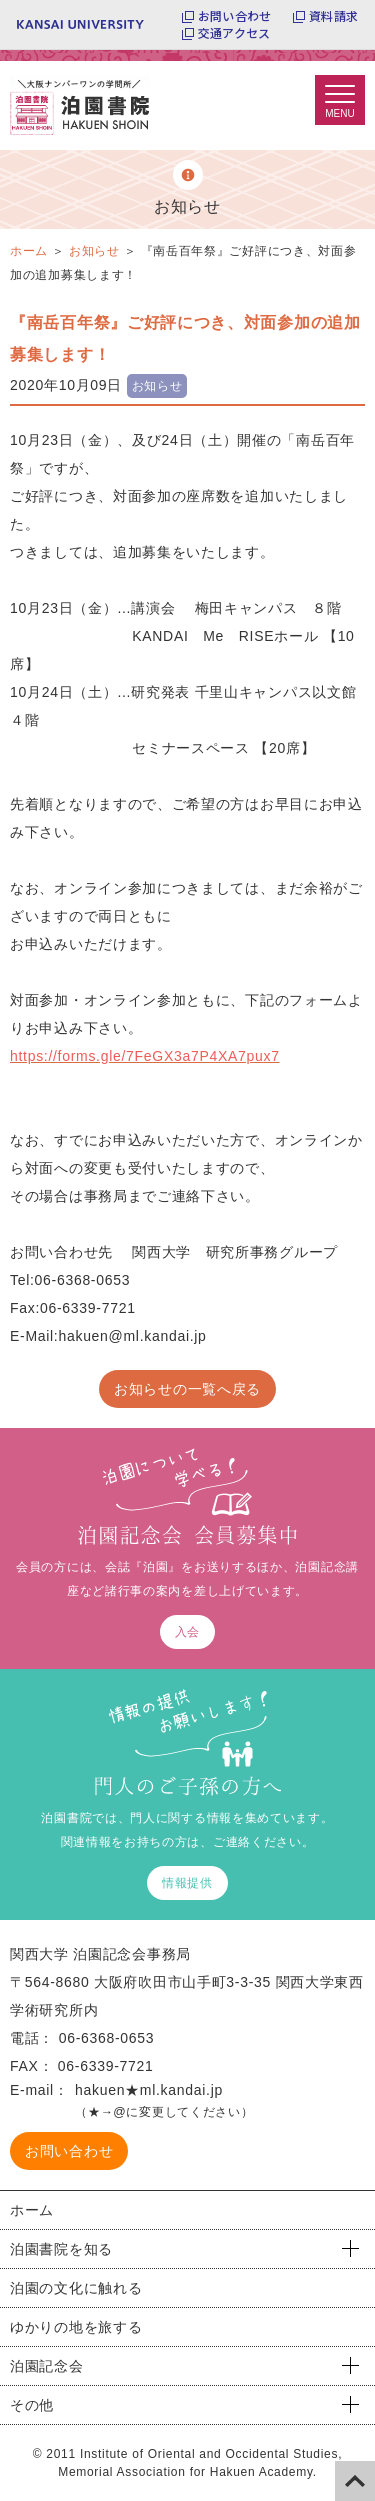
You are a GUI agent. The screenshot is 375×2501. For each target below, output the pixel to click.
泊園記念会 (47, 2366)
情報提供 (187, 1883)
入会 (187, 1632)
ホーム (32, 2210)
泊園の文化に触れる (76, 2288)
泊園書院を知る (61, 2249)
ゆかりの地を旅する (76, 2327)
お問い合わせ (234, 16)
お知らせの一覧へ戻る (187, 1389)
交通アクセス (234, 33)
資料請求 (333, 16)
